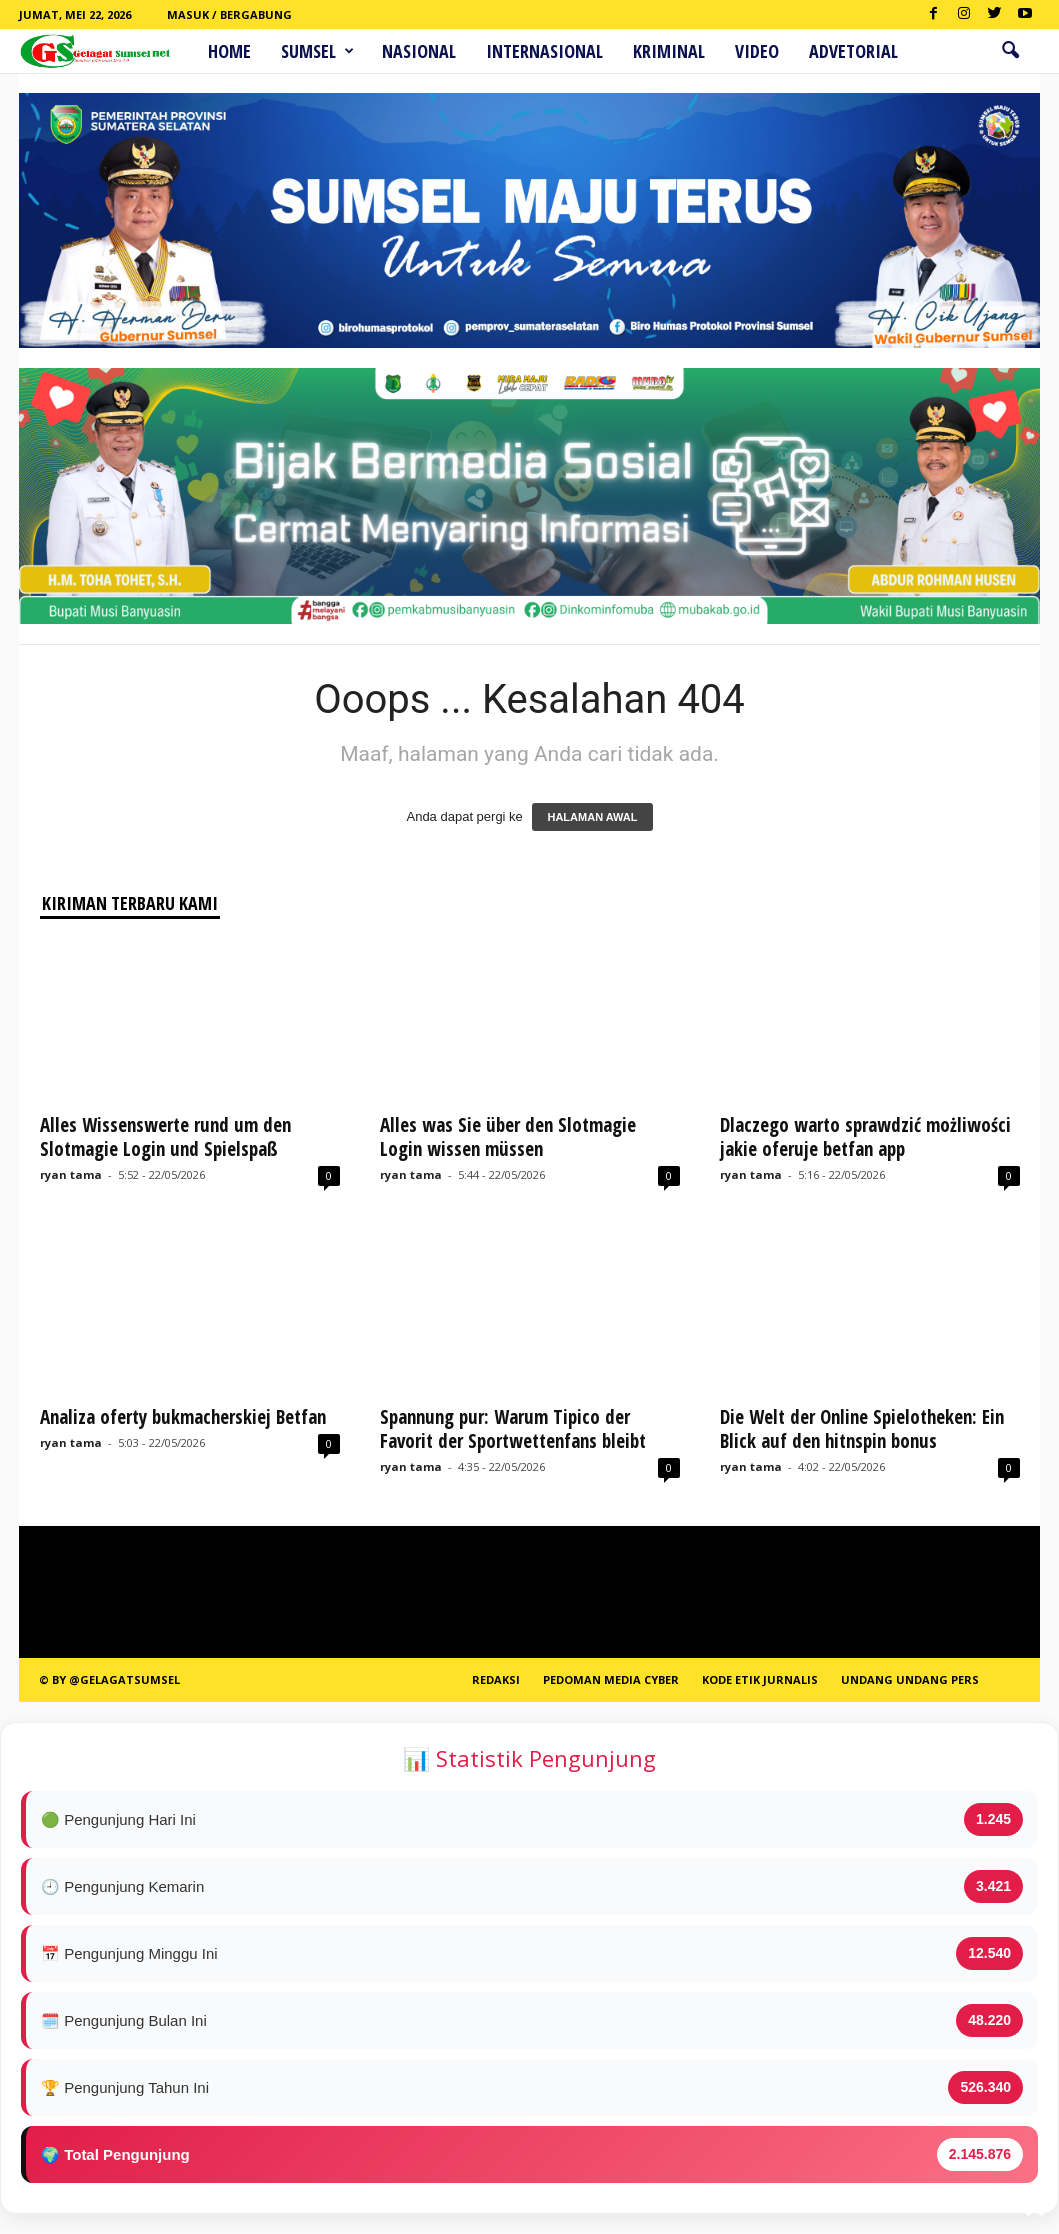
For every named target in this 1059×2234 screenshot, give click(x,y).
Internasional (544, 51)
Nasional (419, 51)
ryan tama (71, 1174)
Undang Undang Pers (910, 1679)
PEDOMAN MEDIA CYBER (611, 1679)
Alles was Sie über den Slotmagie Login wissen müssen (508, 1137)
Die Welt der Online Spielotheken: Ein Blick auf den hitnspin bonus (862, 1429)
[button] (1010, 51)
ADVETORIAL (853, 51)
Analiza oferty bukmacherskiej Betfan (183, 1417)
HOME (229, 51)
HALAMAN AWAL (592, 817)
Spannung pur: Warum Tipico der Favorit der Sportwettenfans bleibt (513, 1429)
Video (757, 51)
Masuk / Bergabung (229, 14)
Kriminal (669, 51)
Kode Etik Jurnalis (760, 1679)
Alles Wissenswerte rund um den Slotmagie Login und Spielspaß (165, 1137)
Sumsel (317, 51)
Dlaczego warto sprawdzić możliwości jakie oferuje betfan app (865, 1137)
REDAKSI (496, 1679)
